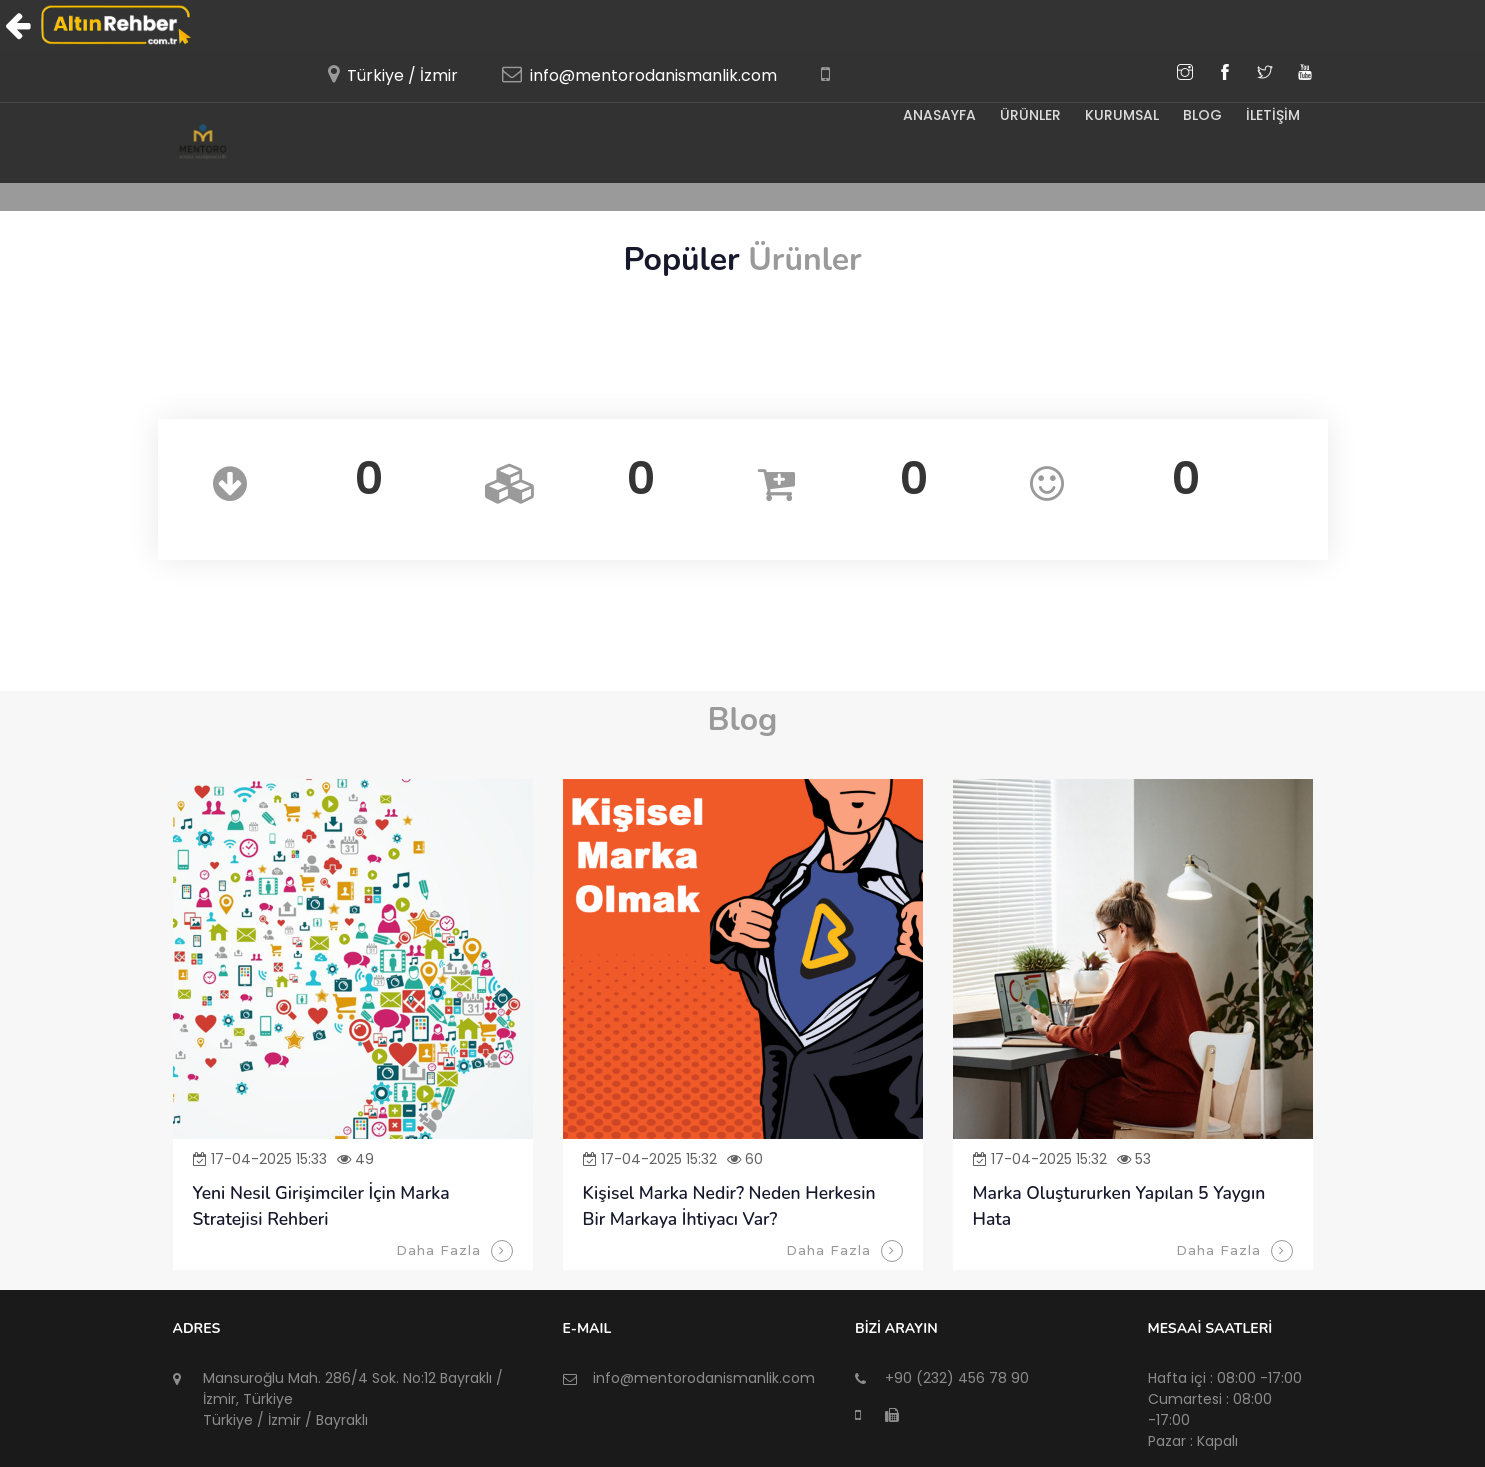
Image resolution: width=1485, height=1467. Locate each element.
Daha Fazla (454, 1251)
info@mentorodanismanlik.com (653, 75)
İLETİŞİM (1273, 115)
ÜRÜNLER (1024, 115)
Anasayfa (931, 115)
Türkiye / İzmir (402, 75)
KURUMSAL (1118, 115)
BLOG (1200, 115)
